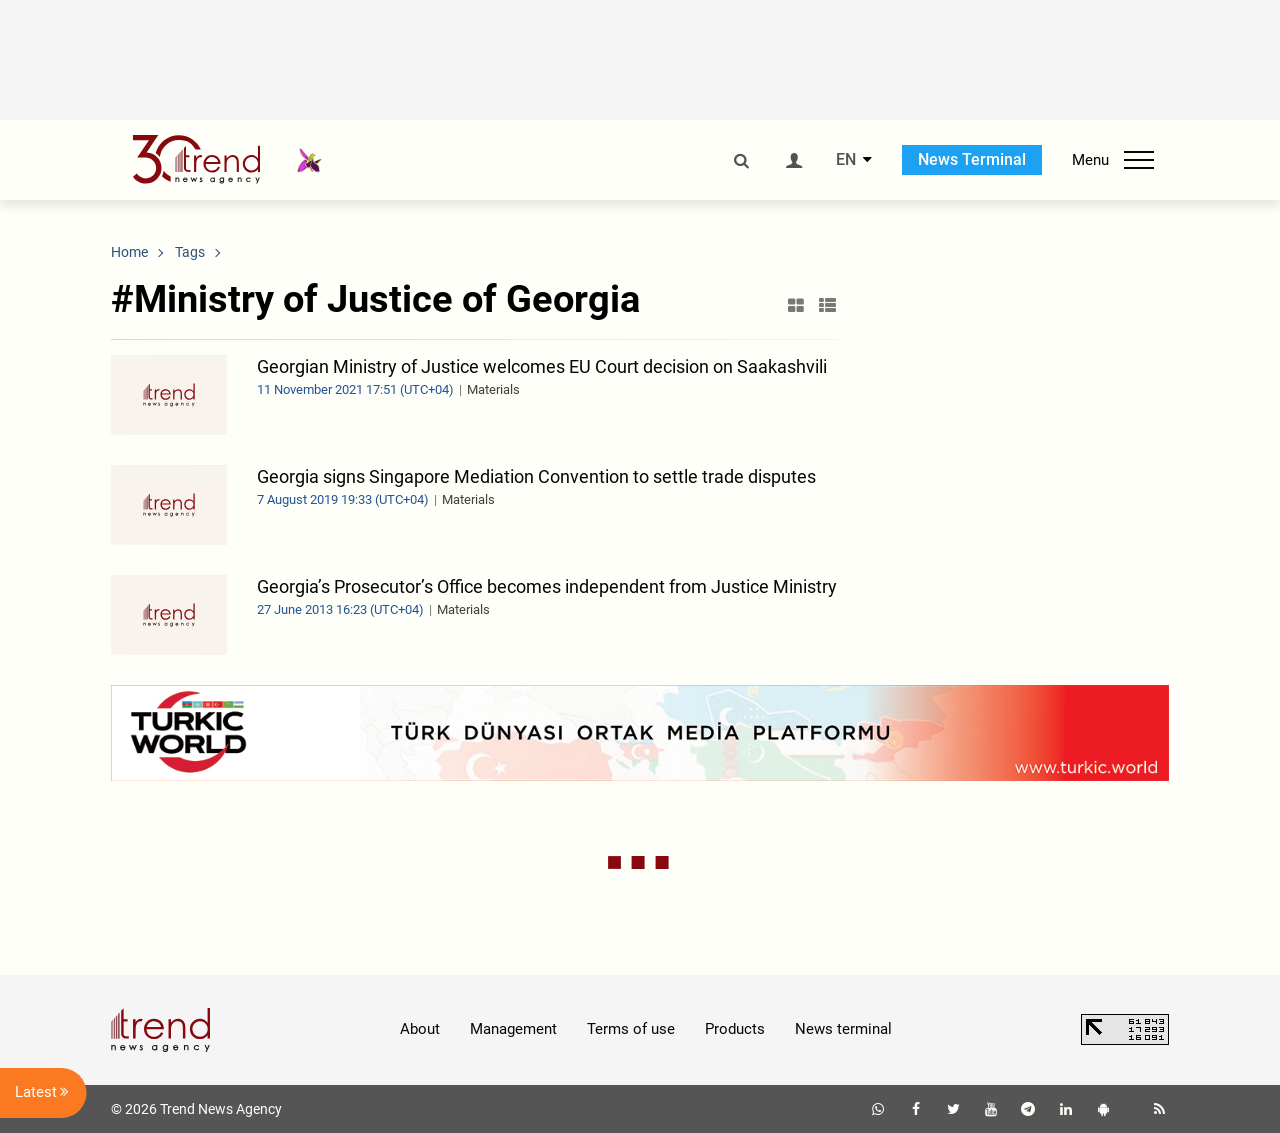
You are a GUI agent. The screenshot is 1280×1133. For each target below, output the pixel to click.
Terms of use (631, 1029)
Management (513, 1029)
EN (846, 160)
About (420, 1029)
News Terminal (972, 159)
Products (735, 1029)
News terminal (843, 1029)
